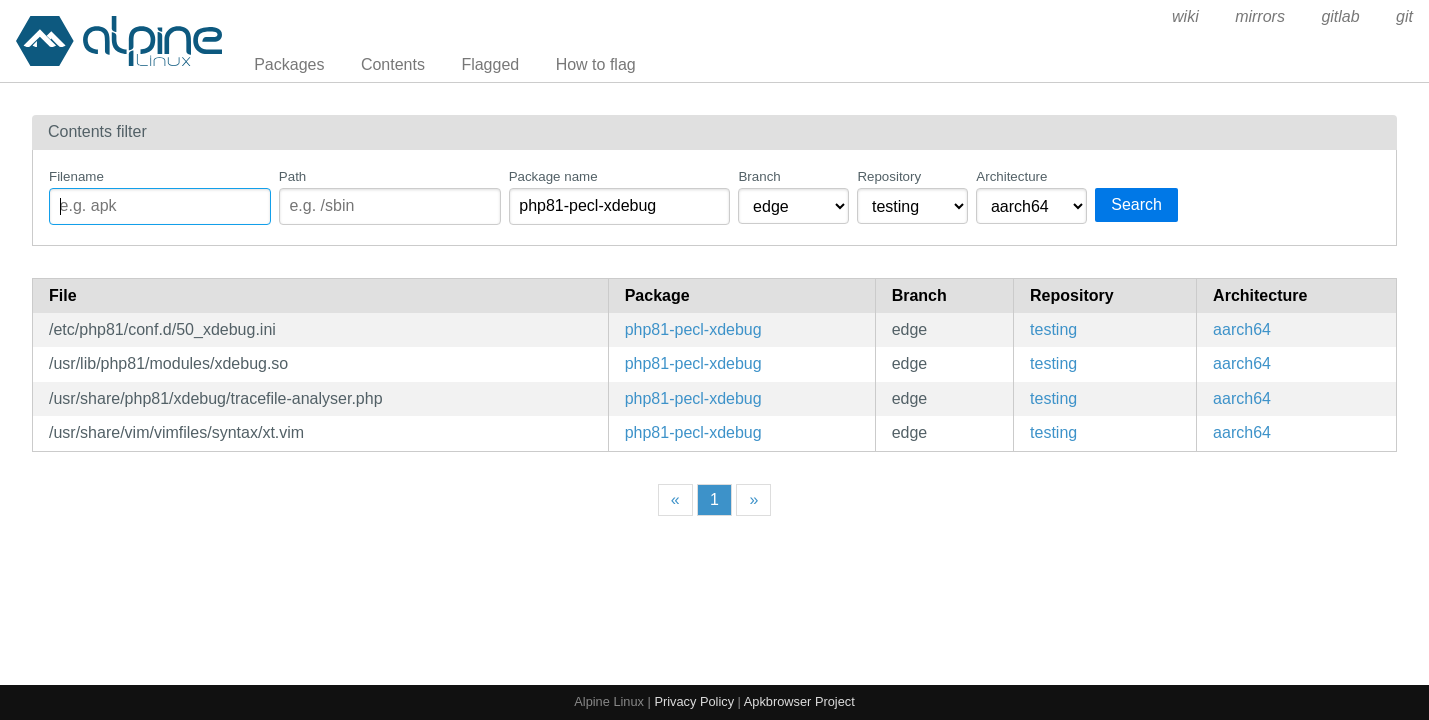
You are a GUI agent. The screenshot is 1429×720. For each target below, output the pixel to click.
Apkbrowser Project (799, 701)
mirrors (1260, 16)
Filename (76, 176)
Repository (889, 176)
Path (292, 176)
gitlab (1340, 16)
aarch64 (1242, 329)
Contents (393, 64)
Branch (759, 176)
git (1404, 16)
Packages (289, 64)
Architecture (1011, 176)
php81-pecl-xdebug (693, 329)
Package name (553, 176)
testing (1053, 329)
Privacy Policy (694, 701)
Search (1136, 204)
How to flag (596, 64)
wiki (1185, 16)
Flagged (490, 64)
